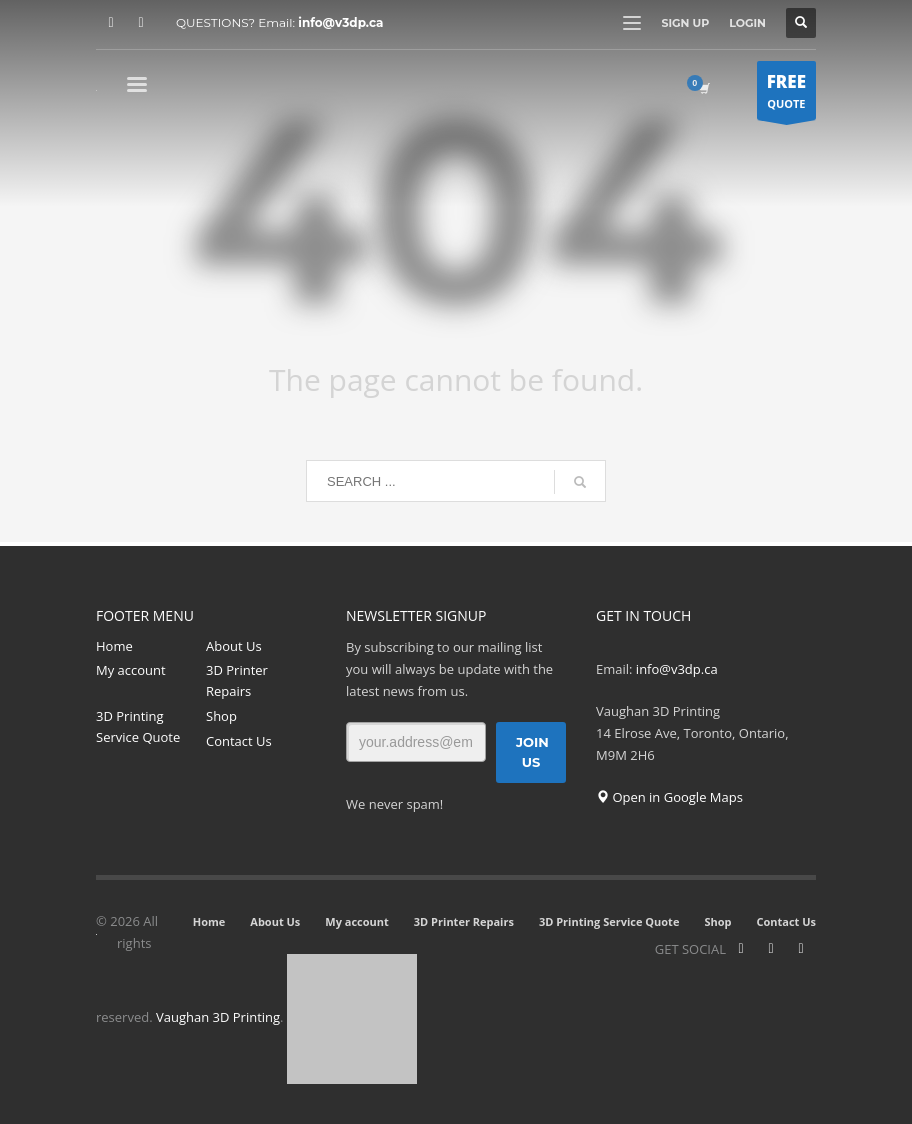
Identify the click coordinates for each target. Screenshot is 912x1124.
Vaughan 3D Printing (218, 1018)
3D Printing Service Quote (138, 726)
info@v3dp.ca (340, 22)
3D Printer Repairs (237, 680)
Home (114, 646)
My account (131, 670)
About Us (234, 646)
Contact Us (239, 741)
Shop (221, 716)
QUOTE (786, 95)
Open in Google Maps (669, 797)
